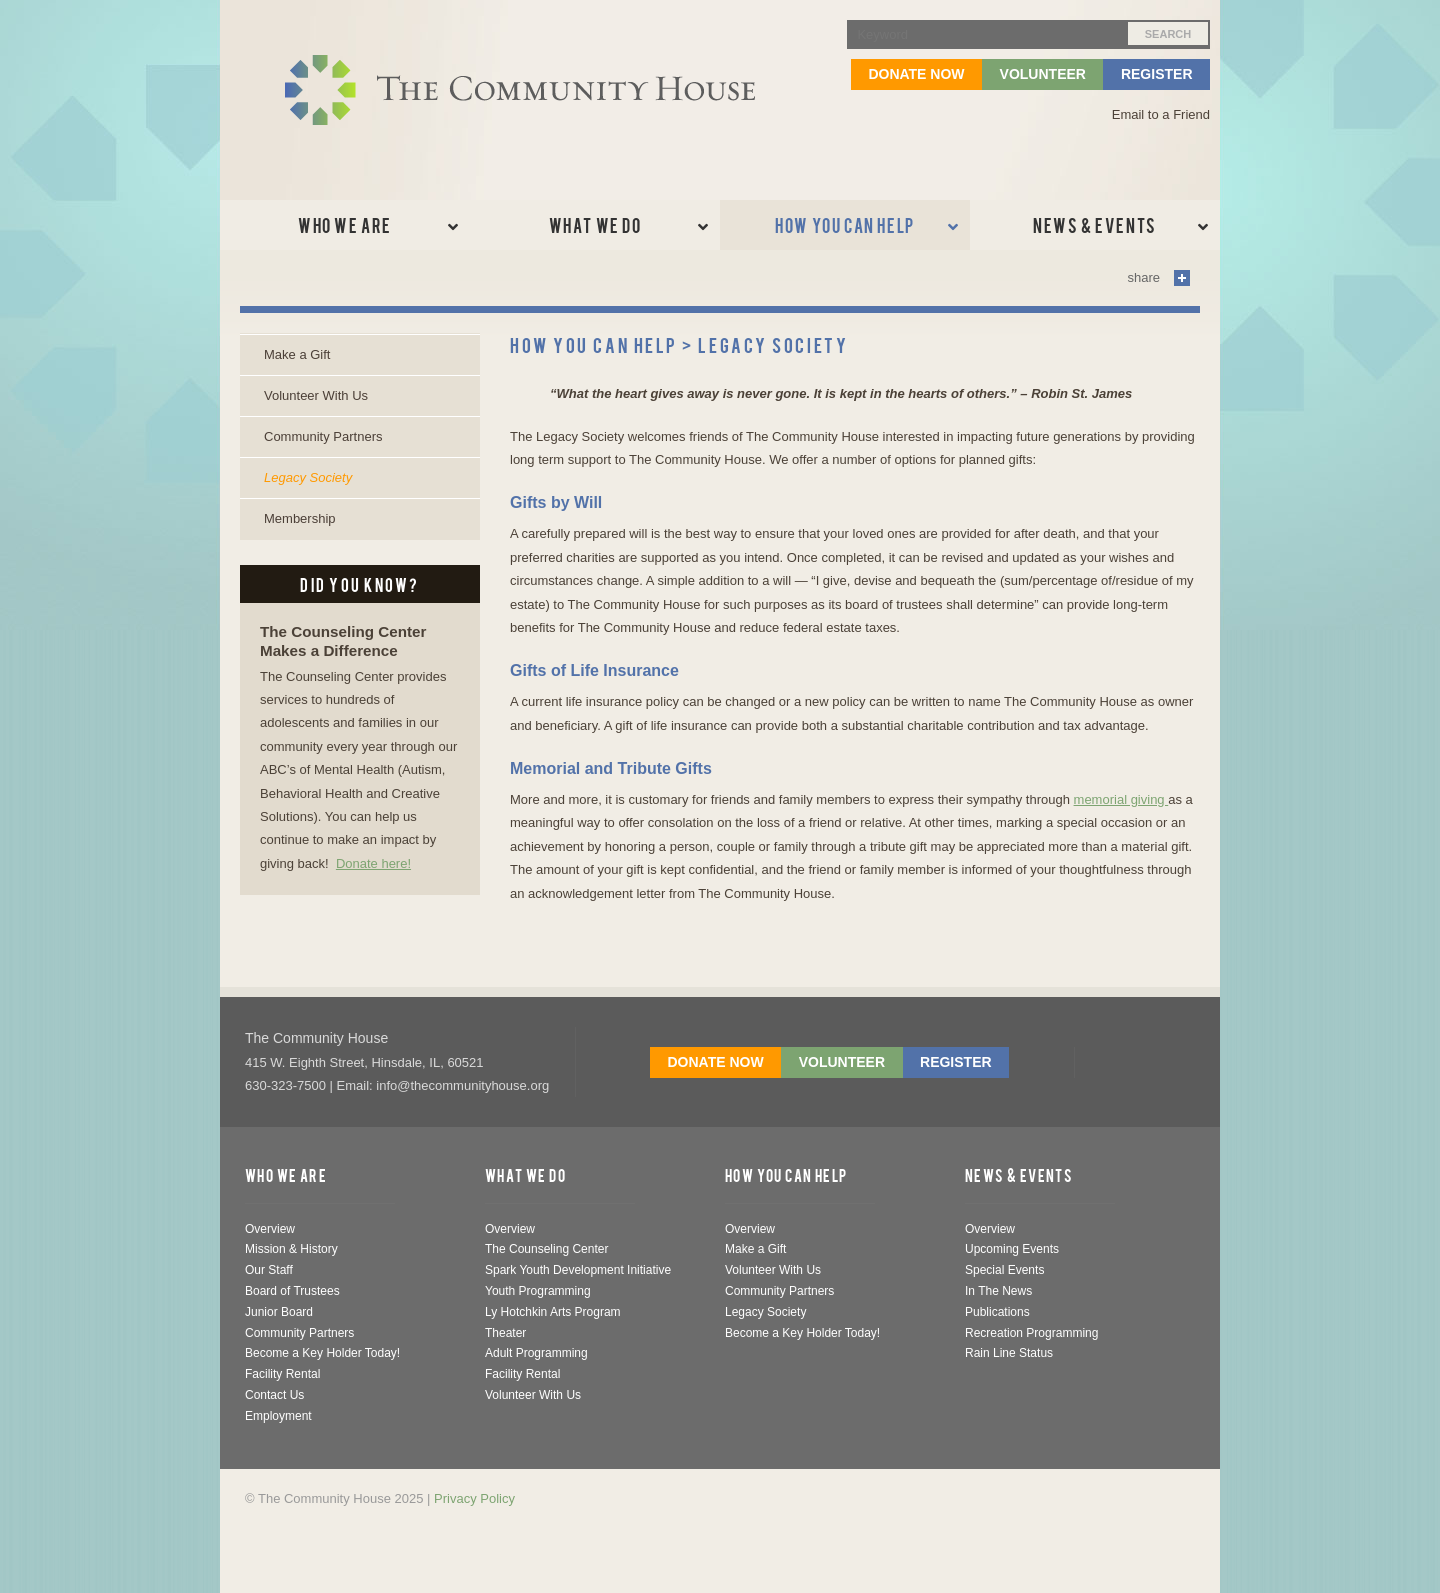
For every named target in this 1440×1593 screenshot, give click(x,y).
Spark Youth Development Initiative (578, 1270)
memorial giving (1121, 799)
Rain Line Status (1009, 1353)
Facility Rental (282, 1374)
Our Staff (269, 1270)
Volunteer (1043, 74)
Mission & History (291, 1249)
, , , (364, 1062)
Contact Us (274, 1395)
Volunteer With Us (316, 395)
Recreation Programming (1031, 1333)
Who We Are (286, 1175)
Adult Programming (536, 1353)
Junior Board (279, 1312)
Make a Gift (297, 354)
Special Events (1004, 1270)
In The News (998, 1291)
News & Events (1019, 1175)
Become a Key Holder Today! (322, 1353)
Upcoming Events (1012, 1249)
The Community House (316, 1038)
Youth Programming (538, 1291)
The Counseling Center (546, 1249)
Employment (278, 1416)
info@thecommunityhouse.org (462, 1085)
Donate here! (373, 863)
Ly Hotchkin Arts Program (553, 1312)
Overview (270, 1229)
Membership (300, 518)
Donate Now (916, 74)
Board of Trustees (292, 1291)
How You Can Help (786, 1175)
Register (1157, 74)
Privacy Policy (474, 1498)
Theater (505, 1333)
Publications (997, 1312)
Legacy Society (308, 477)
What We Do (525, 1175)
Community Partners (323, 436)
